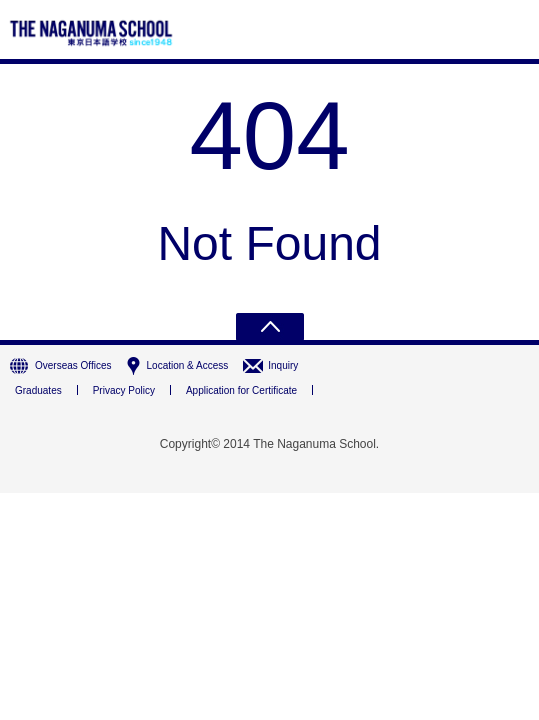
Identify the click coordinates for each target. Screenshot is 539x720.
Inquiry (283, 365)
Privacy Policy (124, 390)
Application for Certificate (241, 390)
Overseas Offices (73, 365)
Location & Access (188, 365)
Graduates (38, 390)
